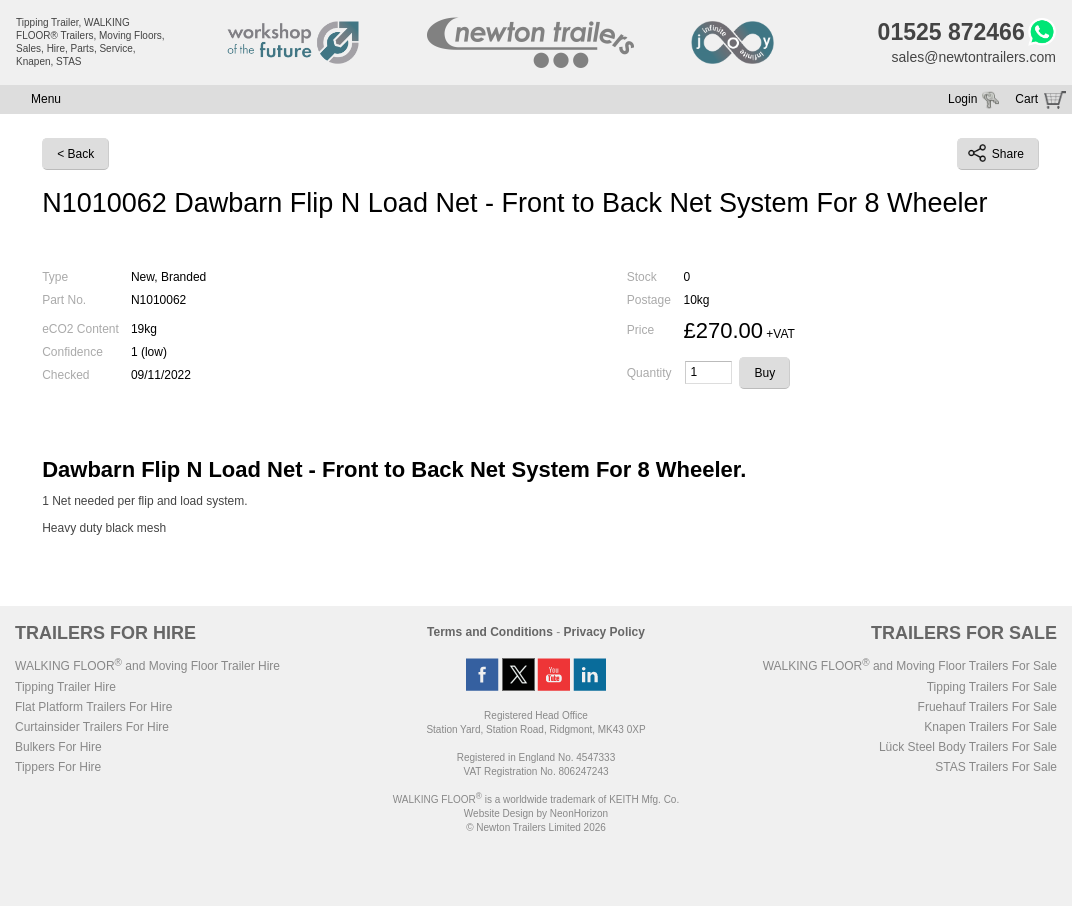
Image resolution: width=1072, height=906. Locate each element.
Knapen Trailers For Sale (990, 727)
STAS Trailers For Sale (996, 767)
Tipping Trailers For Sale (992, 687)
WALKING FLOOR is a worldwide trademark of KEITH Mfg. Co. (536, 799)
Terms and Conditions (490, 632)
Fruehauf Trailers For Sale (987, 707)
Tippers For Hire (58, 767)
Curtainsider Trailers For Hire (92, 727)
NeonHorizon (579, 813)
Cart (1026, 99)
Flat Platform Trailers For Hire (93, 707)
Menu (46, 99)
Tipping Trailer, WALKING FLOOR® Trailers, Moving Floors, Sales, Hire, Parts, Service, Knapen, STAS (90, 42)
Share (996, 153)
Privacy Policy (604, 632)
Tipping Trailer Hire (65, 687)
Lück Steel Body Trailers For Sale (968, 747)
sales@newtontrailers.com (974, 57)
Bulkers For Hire (58, 747)
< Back (75, 154)
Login (962, 99)
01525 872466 (951, 32)
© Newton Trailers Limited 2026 (536, 827)
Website (499, 813)
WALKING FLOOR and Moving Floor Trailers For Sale (910, 666)
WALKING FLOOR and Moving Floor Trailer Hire (147, 666)
